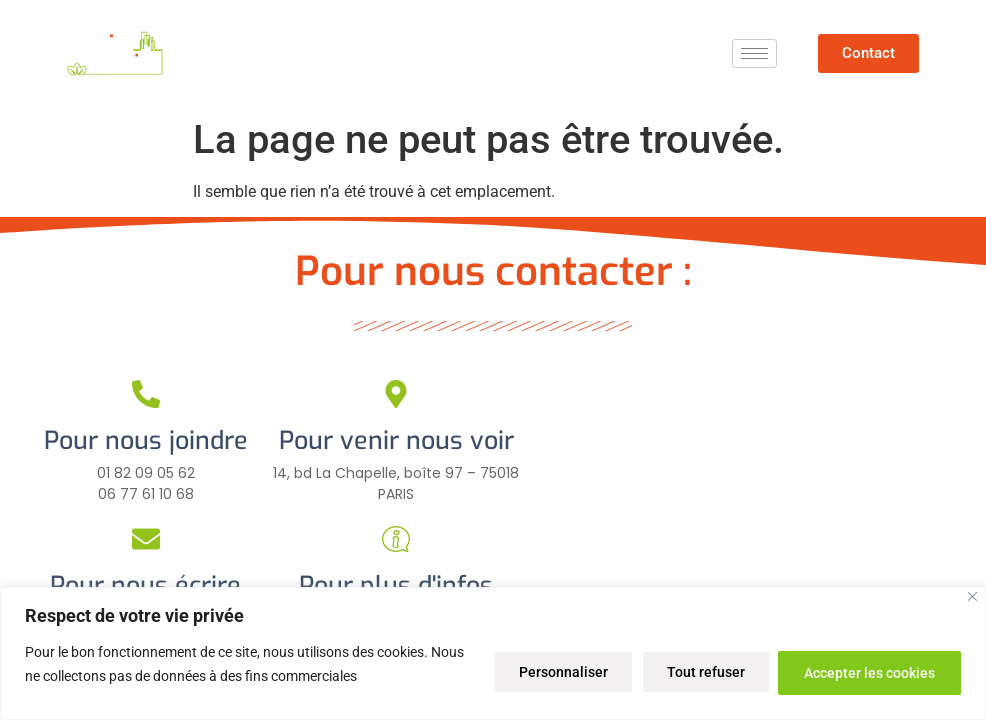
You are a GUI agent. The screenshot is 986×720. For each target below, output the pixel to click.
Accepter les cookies (866, 671)
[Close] (972, 596)
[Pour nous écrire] (146, 539)
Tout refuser (696, 671)
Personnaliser (546, 671)
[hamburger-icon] (754, 53)
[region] (493, 653)
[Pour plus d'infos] (396, 539)
